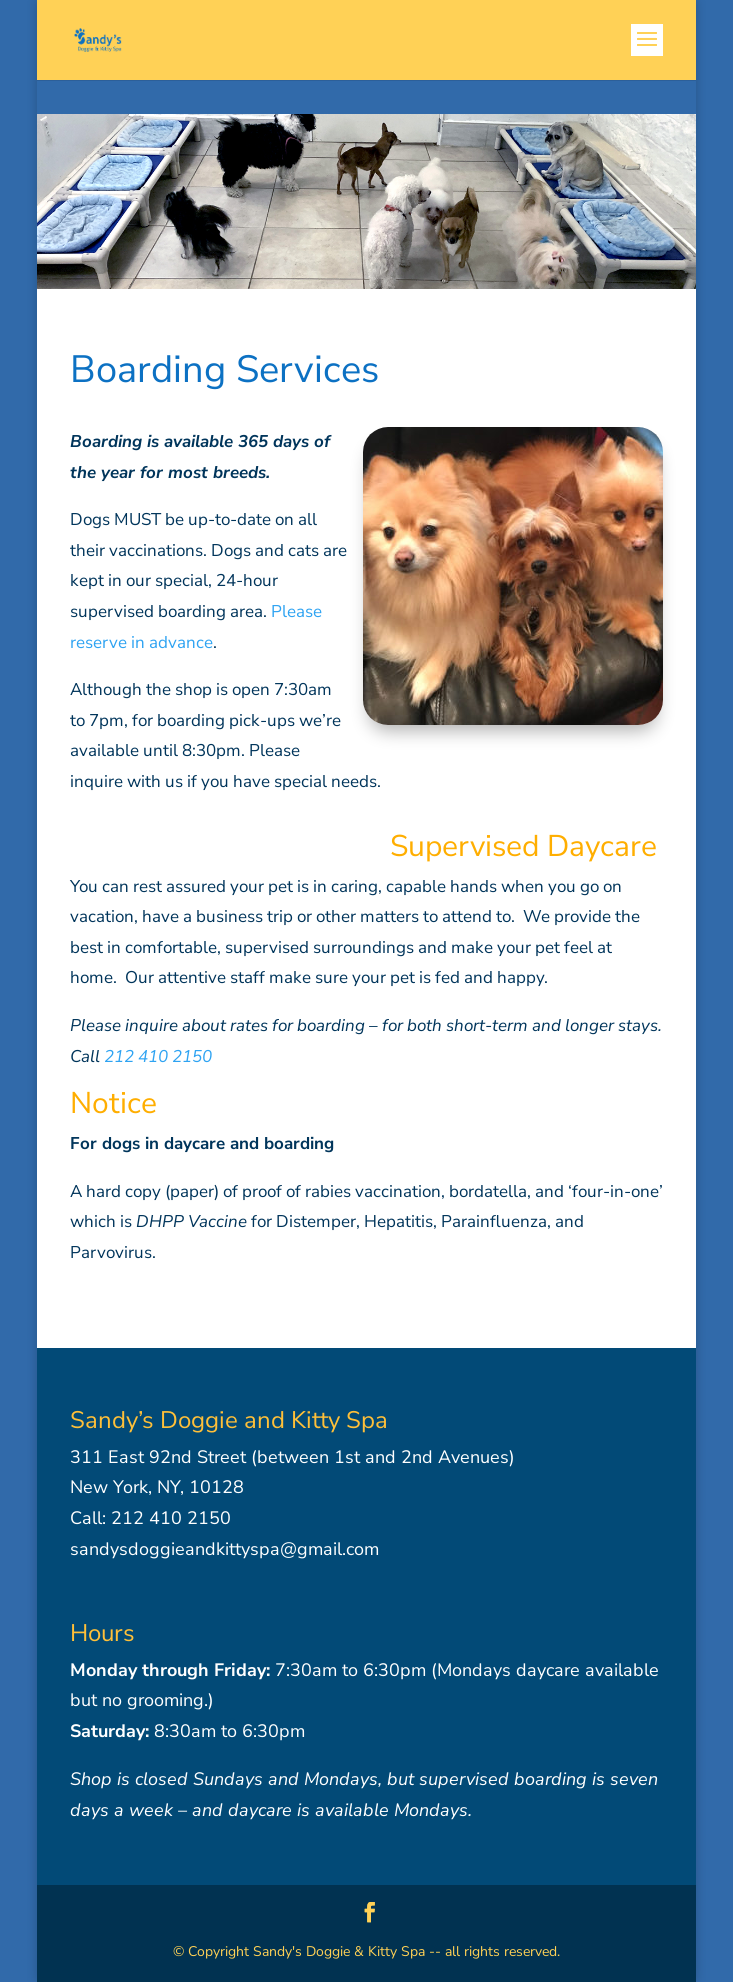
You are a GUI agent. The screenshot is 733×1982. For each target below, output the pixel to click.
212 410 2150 (158, 1056)
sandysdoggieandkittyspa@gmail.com (224, 1549)
